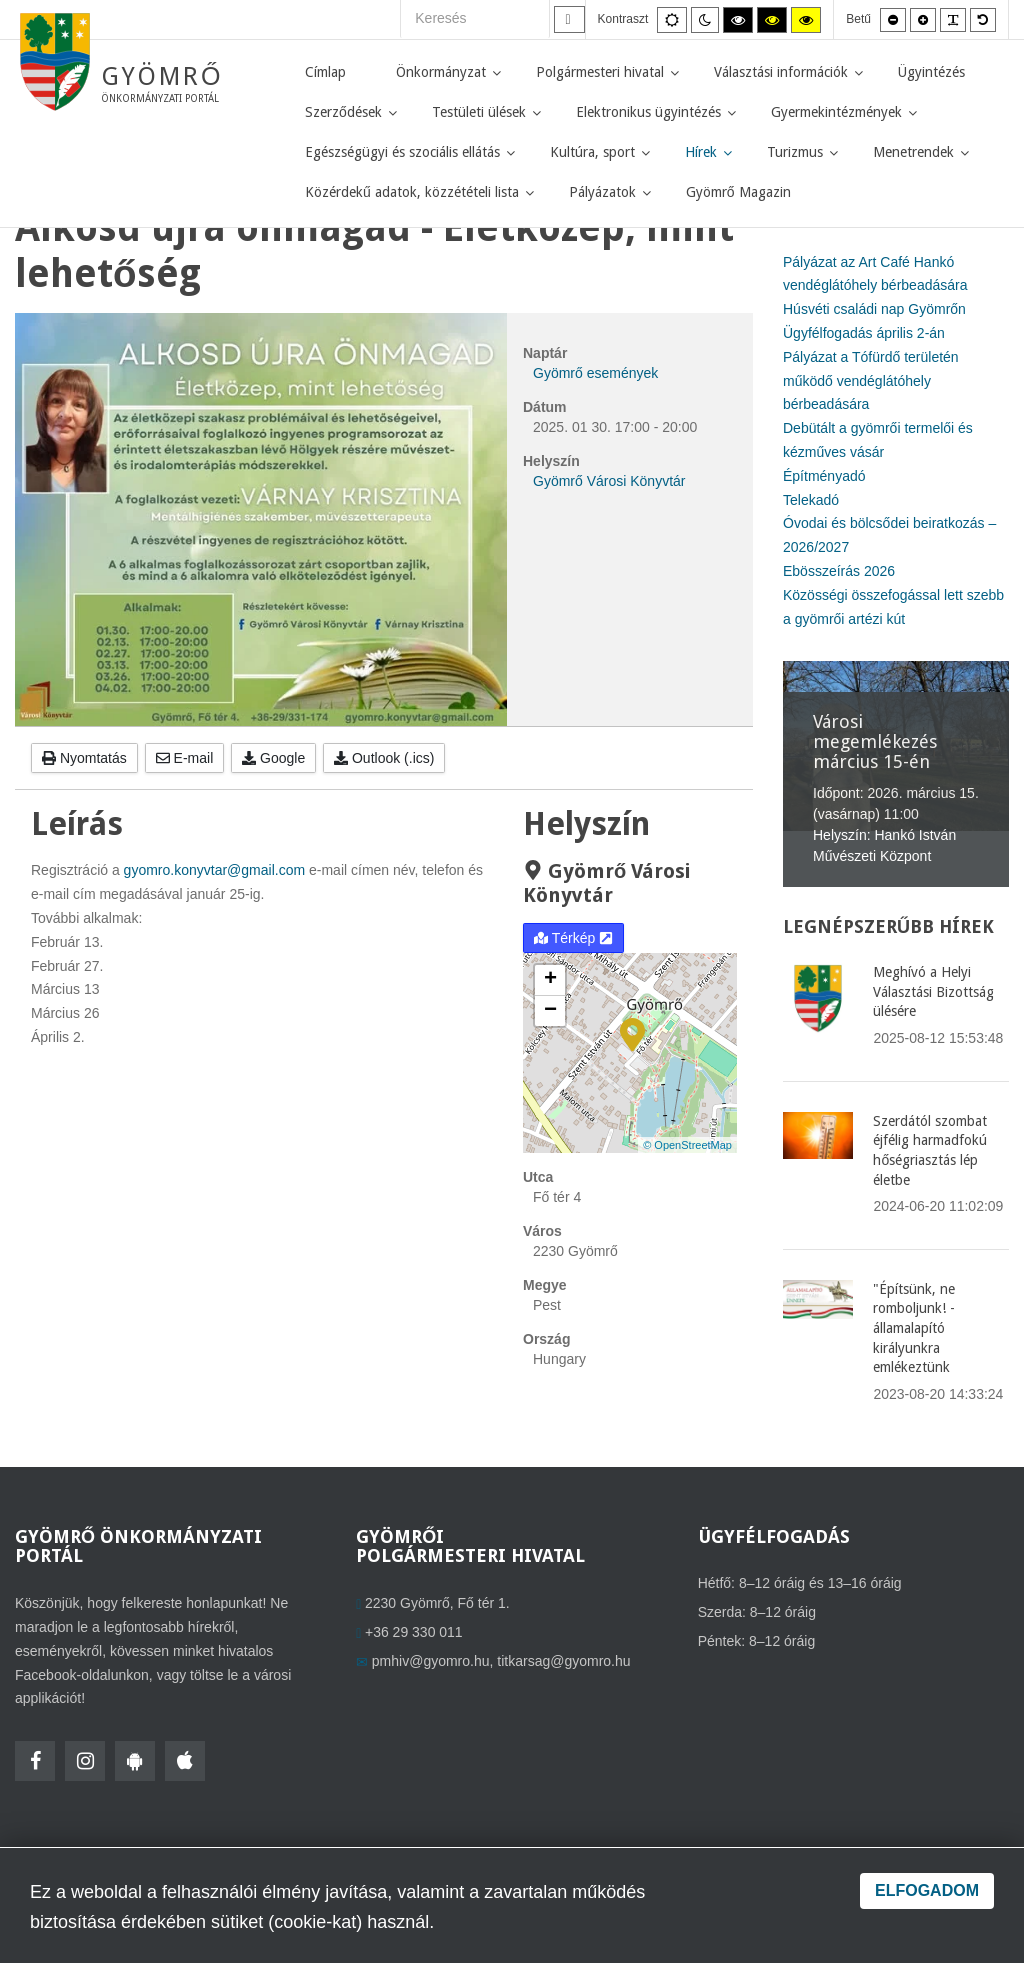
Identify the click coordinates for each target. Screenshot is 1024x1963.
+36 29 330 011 (414, 1632)
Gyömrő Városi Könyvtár (609, 481)
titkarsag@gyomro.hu (563, 1661)
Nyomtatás (84, 758)
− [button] (550, 1011)
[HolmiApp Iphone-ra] (185, 1761)
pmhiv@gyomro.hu (431, 1661)
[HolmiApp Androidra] (135, 1761)
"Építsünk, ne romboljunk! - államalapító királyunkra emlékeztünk (914, 1328)
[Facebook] (35, 1761)
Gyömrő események (595, 373)
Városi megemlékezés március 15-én (875, 741)
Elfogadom (927, 1890)
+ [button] (550, 980)
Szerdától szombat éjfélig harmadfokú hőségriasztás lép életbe (930, 1150)
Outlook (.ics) (384, 758)
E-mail (185, 758)
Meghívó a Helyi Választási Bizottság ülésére (933, 991)
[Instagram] (85, 1761)
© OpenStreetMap (687, 1145)
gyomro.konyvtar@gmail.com (215, 870)
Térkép (573, 938)
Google (273, 758)
